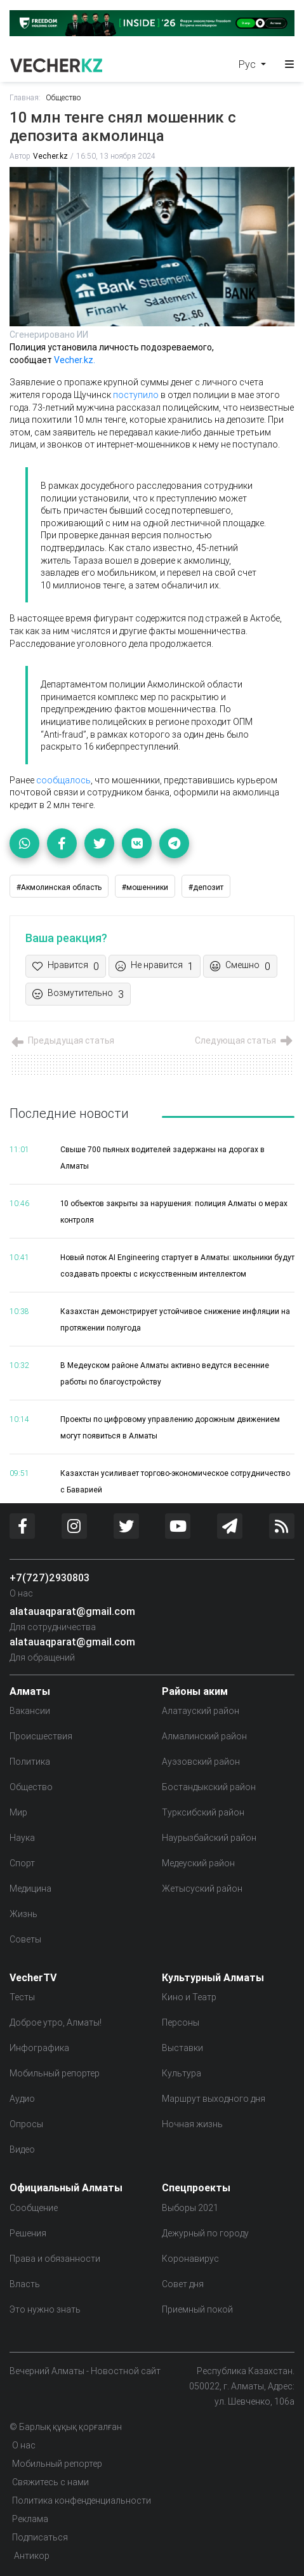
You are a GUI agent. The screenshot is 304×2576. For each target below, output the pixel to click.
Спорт (22, 1863)
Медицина (30, 1888)
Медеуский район (198, 1863)
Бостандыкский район (209, 1787)
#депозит (205, 887)
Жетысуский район (202, 1888)
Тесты (22, 1997)
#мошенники (145, 887)
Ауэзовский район (201, 1761)
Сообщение (34, 2208)
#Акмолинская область (59, 887)
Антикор (31, 2555)
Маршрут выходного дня (213, 2098)
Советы (25, 1939)
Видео (22, 2149)
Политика (30, 1761)
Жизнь (23, 1914)
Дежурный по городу (205, 2233)
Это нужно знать (45, 2309)
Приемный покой (197, 2309)
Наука (22, 1837)
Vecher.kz (50, 156)
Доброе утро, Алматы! (56, 2022)
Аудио (22, 2098)
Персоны (180, 2022)
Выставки (182, 2048)
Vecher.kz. (73, 360)
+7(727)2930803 (49, 1577)
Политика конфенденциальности (81, 2500)
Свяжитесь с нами (50, 2482)
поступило (136, 395)
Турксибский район (203, 1812)
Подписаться (40, 2537)
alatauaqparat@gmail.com (72, 1611)
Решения (28, 2233)
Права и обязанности (55, 2258)
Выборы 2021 (190, 2208)
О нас (21, 1593)
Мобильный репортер (55, 2073)
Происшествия (41, 1736)
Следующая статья (244, 1040)
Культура (181, 2073)
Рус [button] (248, 64)
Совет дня (183, 2284)
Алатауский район (200, 1710)
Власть (25, 2284)
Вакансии (30, 1710)
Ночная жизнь (192, 2124)
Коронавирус (190, 2258)
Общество (63, 97)
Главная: (25, 97)
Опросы (26, 2124)
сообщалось (63, 780)
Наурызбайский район (209, 1837)
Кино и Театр (189, 1997)
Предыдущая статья (62, 1040)
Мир (18, 1812)
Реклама (30, 2519)
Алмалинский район (204, 1736)
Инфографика (39, 2048)
